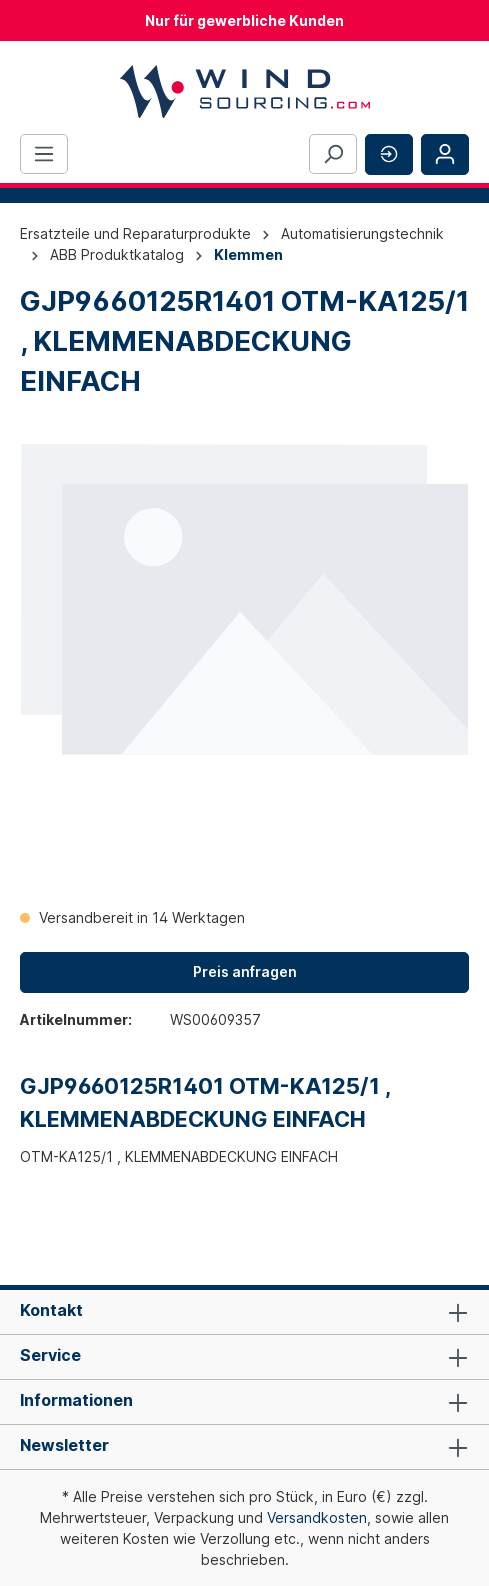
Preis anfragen (245, 971)
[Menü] (44, 154)
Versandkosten (317, 1517)
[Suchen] (333, 154)
